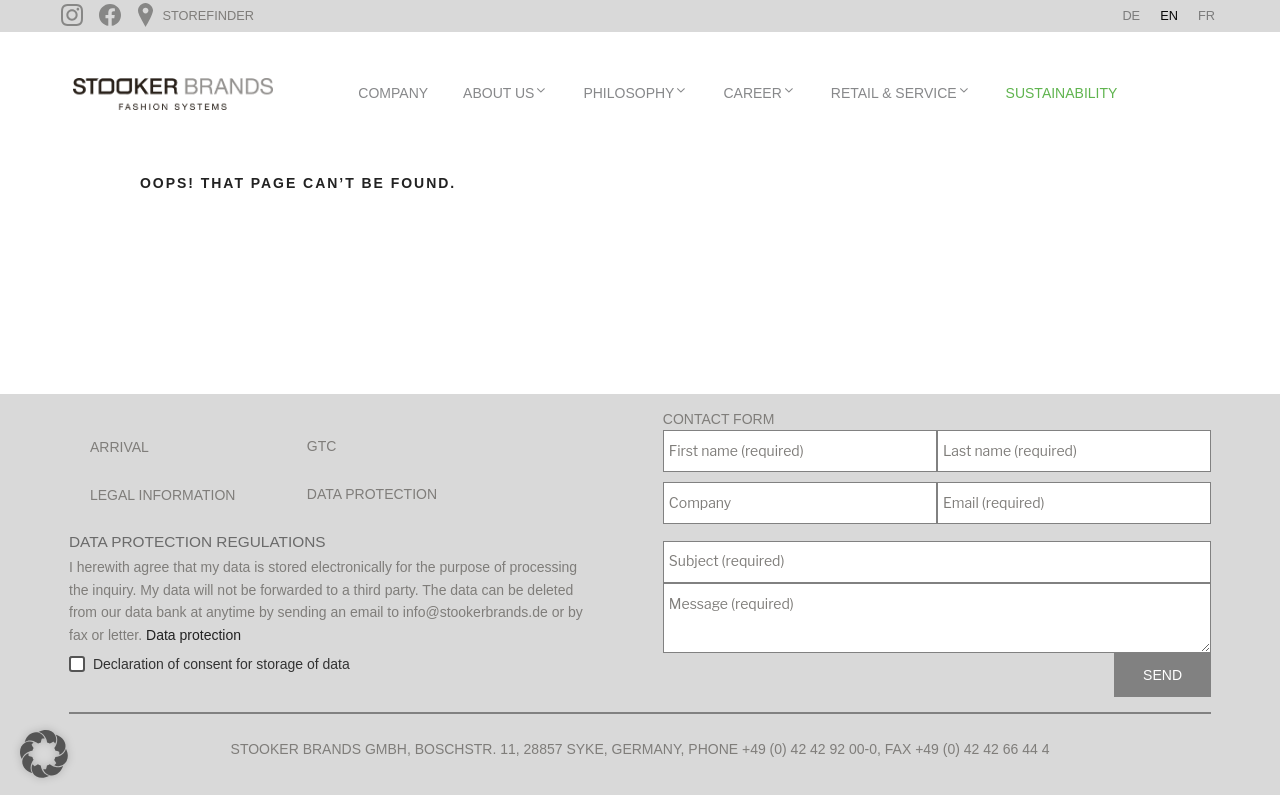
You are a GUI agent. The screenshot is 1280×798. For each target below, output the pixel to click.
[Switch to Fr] (1206, 16)
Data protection (372, 497)
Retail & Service (901, 95)
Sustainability (1062, 96)
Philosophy (635, 95)
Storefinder (206, 15)
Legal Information (162, 498)
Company (393, 96)
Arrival (119, 450)
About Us (505, 95)
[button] (44, 754)
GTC (322, 449)
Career (759, 95)
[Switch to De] (1131, 16)
